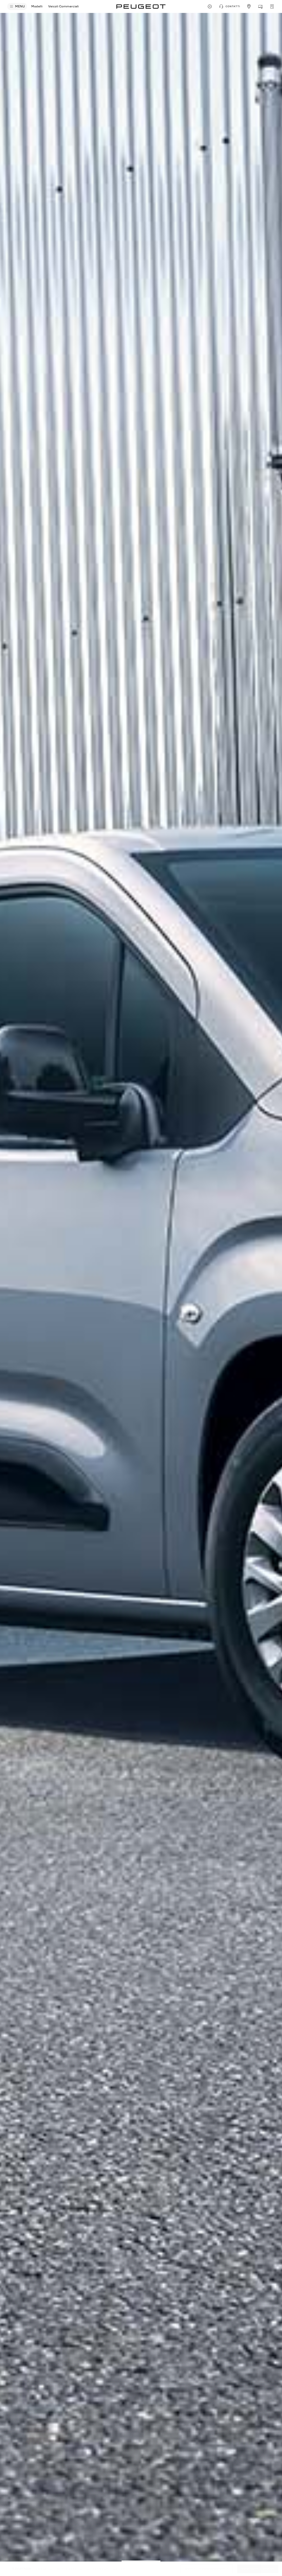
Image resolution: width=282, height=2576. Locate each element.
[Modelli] (36, 6)
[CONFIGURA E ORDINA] (210, 6)
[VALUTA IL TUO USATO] (260, 6)
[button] (229, 6)
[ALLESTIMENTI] (98, 2569)
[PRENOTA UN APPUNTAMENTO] (272, 6)
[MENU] (17, 6)
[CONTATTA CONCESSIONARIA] (207, 2569)
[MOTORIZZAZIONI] (70, 2569)
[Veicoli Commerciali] (63, 6)
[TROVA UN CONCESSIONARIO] (249, 6)
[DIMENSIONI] (44, 2569)
